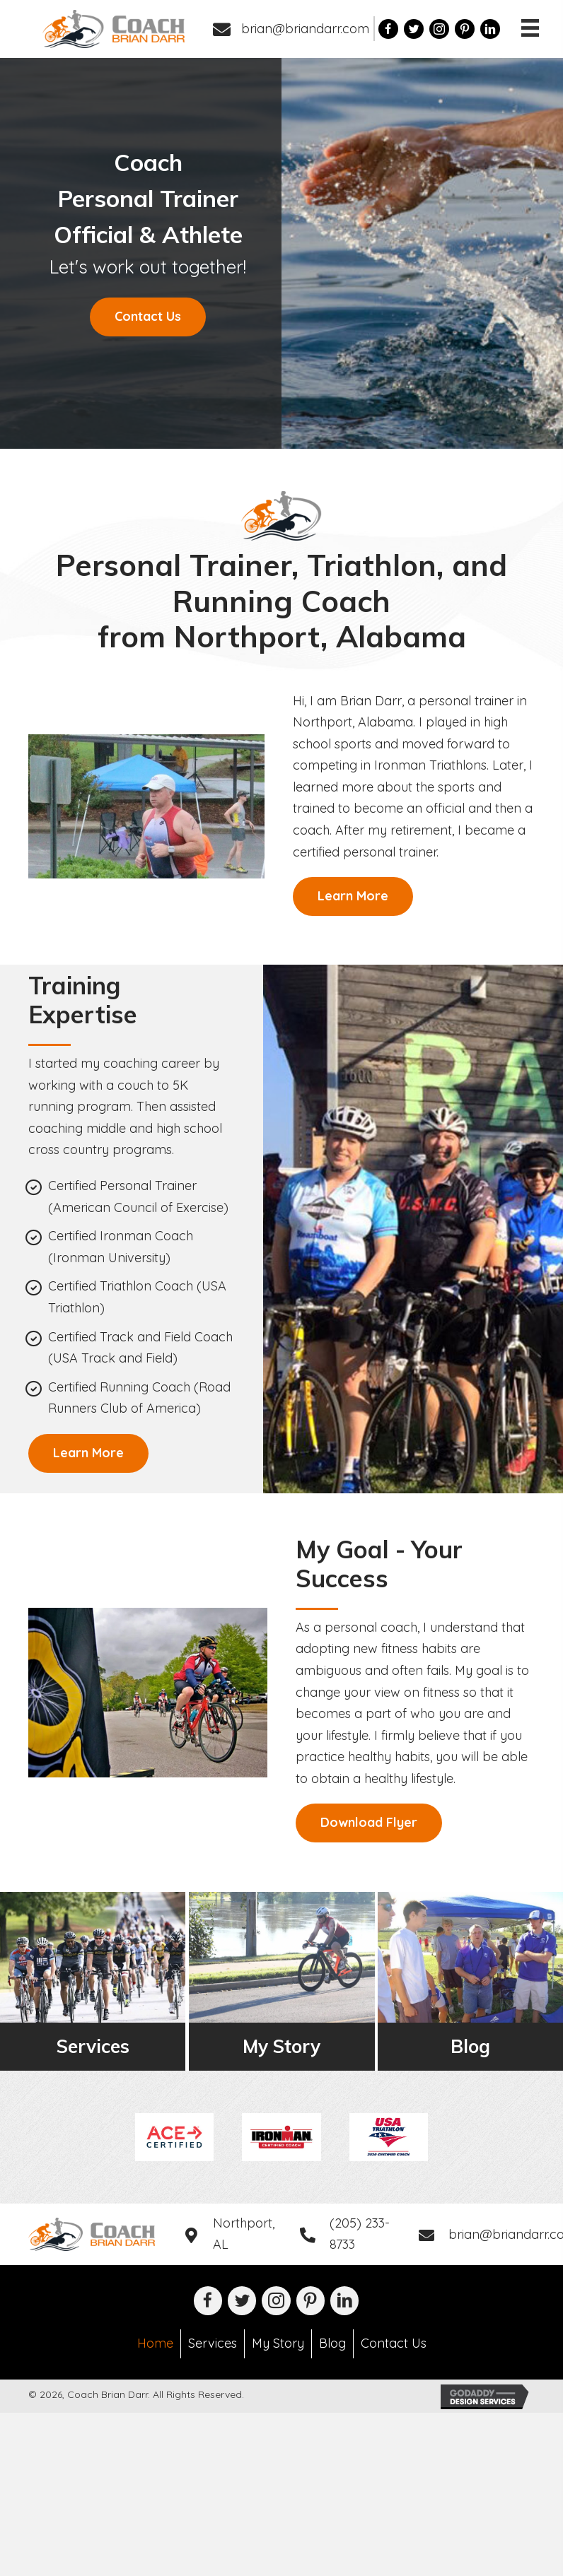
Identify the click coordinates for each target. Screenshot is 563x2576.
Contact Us (393, 2343)
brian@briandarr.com (305, 28)
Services (212, 2343)
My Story (278, 2343)
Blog (332, 2343)
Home (155, 2343)
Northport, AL (243, 2234)
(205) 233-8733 (360, 2234)
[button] (148, 317)
